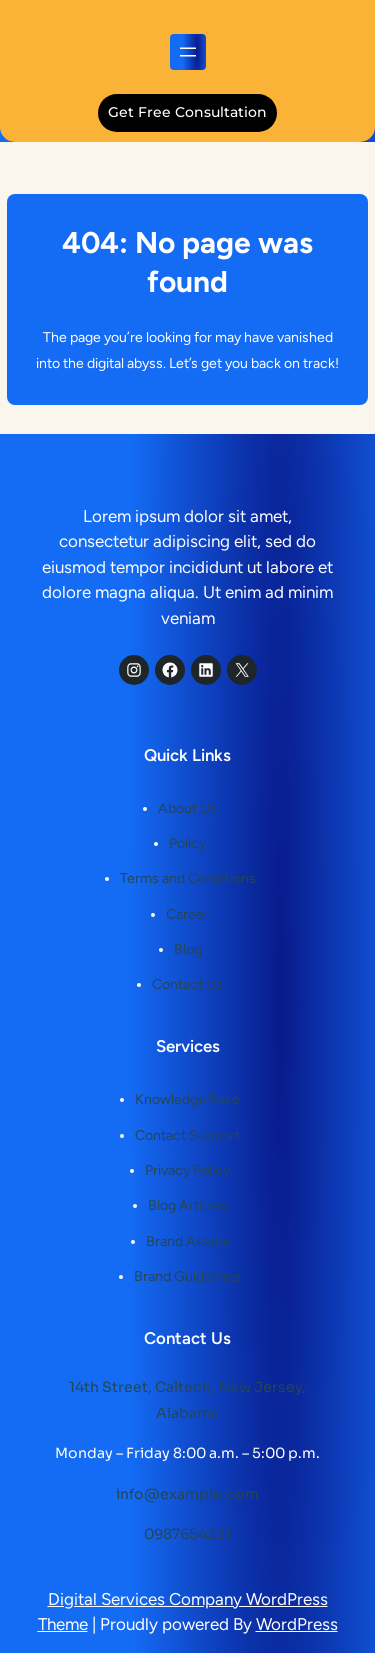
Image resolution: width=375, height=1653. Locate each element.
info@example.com (187, 1494)
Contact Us (187, 984)
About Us (187, 808)
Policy (187, 843)
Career (187, 914)
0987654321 (187, 1534)
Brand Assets (188, 1241)
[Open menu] (188, 52)
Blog (188, 949)
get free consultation (187, 112)
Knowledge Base (187, 1099)
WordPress (297, 1624)
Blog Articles (188, 1205)
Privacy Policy (187, 1170)
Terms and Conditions (188, 878)
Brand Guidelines (187, 1276)
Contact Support (187, 1135)
